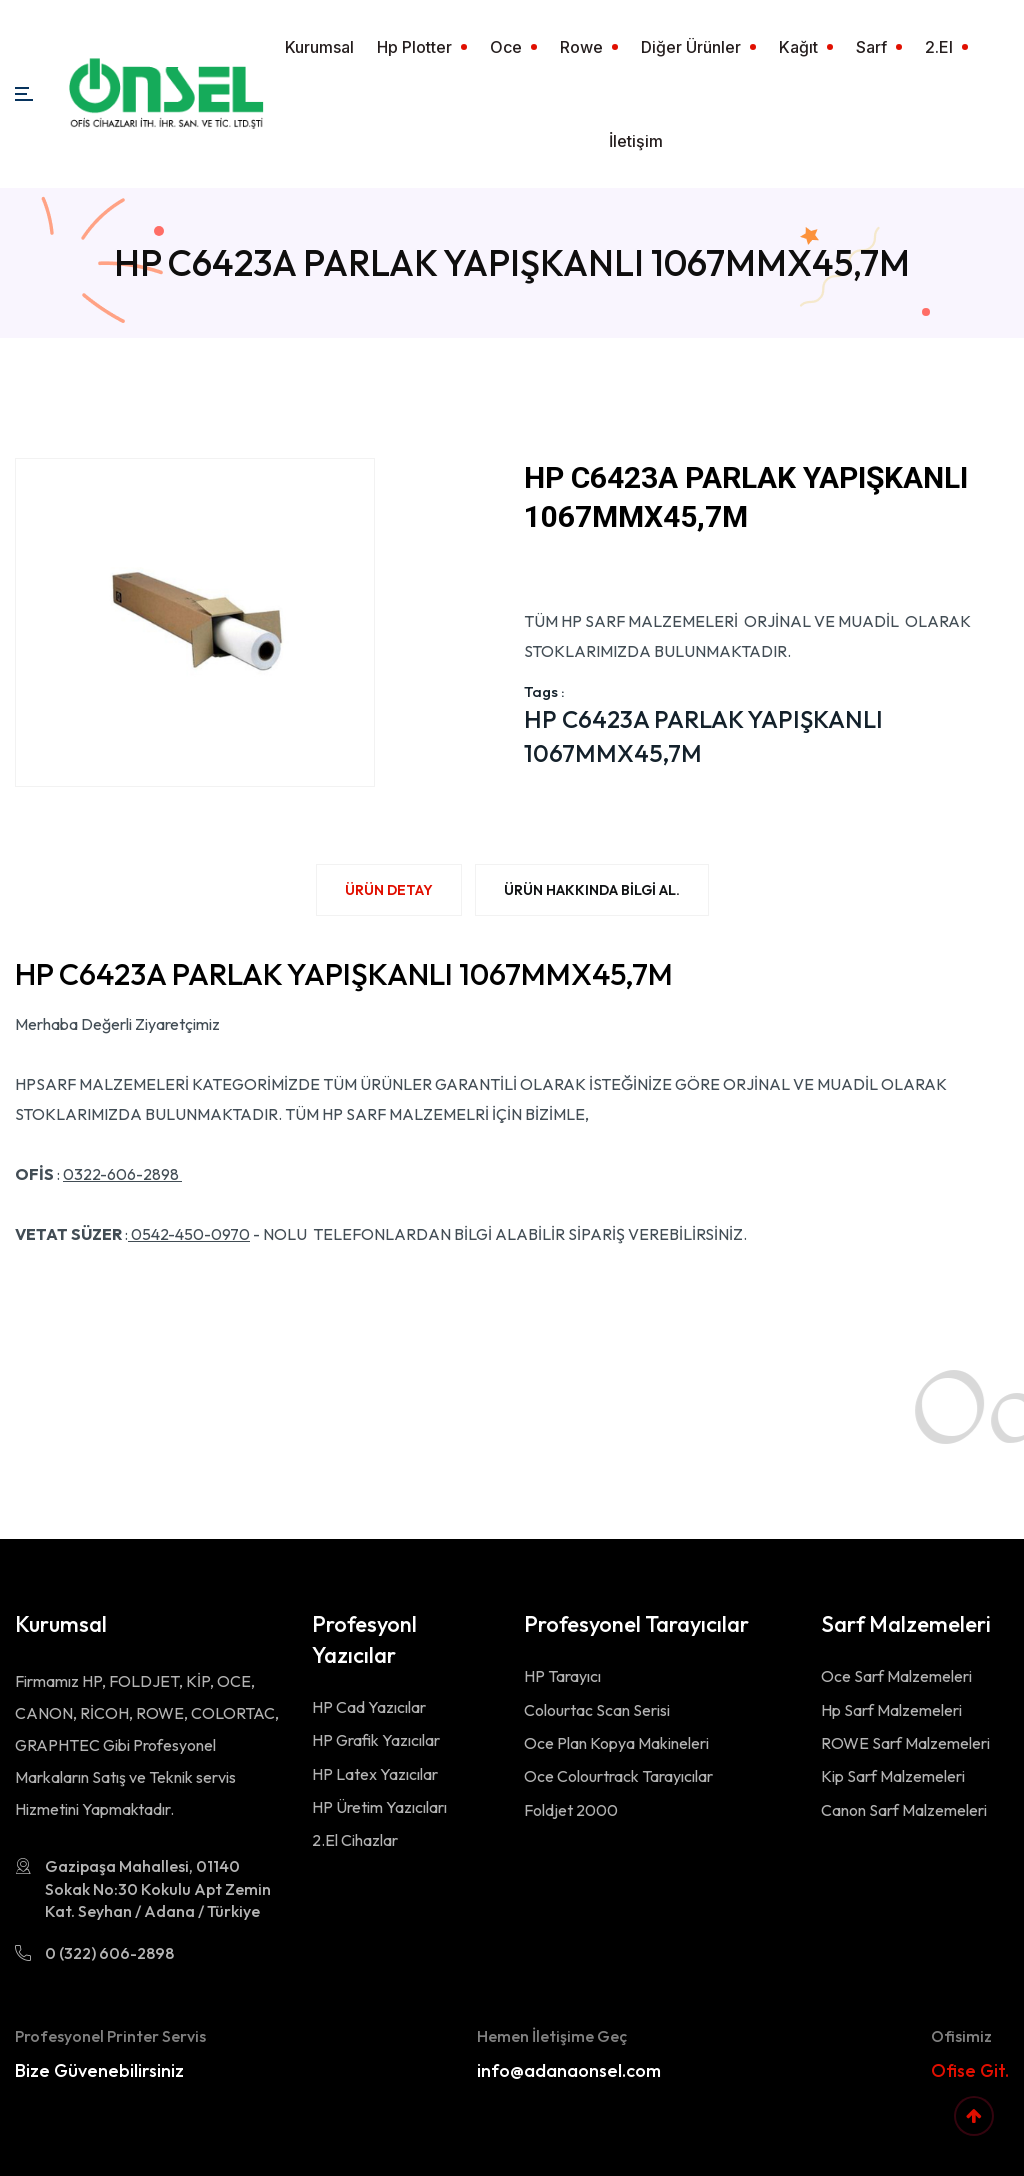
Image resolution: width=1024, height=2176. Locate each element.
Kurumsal (319, 47)
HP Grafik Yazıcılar (376, 1740)
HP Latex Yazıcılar (375, 1774)
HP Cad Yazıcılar (369, 1707)
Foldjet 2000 (571, 1810)
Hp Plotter (414, 47)
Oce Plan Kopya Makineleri (616, 1743)
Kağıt (798, 47)
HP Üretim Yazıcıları (379, 1807)
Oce (506, 47)
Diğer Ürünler (691, 47)
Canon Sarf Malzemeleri (904, 1810)
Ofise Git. (970, 2070)
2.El (939, 47)
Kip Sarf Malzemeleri (893, 1776)
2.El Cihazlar (355, 1840)
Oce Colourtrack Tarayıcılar (618, 1776)
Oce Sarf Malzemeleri (896, 1676)
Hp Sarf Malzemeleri (891, 1710)
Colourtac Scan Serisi (597, 1710)
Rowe (581, 47)
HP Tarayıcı (562, 1676)
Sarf (871, 47)
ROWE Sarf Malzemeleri (905, 1743)
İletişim (636, 141)
